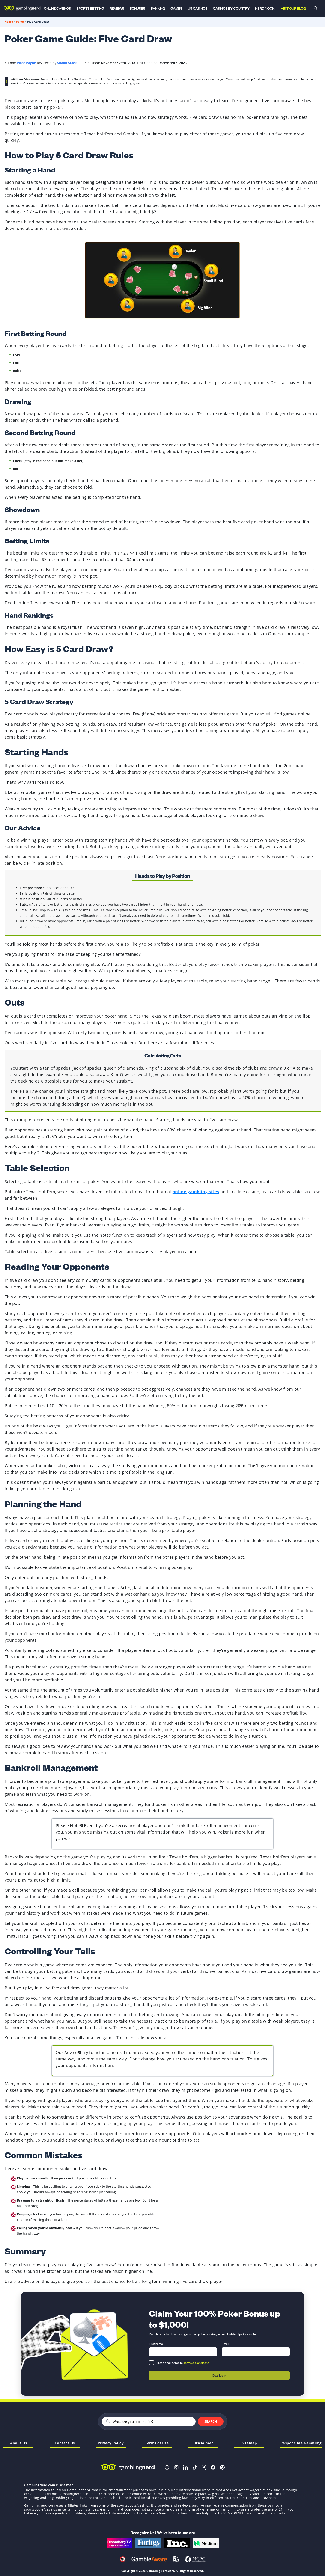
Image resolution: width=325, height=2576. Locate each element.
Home (9, 22)
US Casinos (197, 8)
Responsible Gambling (301, 2443)
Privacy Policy (111, 2443)
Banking (158, 8)
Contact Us (65, 2443)
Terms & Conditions (196, 2362)
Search (210, 2421)
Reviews (117, 8)
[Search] (316, 8)
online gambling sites (196, 1191)
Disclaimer (203, 2443)
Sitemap (249, 2443)
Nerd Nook (264, 8)
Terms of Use (157, 2443)
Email (225, 2343)
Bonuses (137, 8)
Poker (20, 22)
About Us (18, 2443)
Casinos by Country (231, 8)
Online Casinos (57, 8)
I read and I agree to (183, 2362)
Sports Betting (90, 8)
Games (176, 8)
